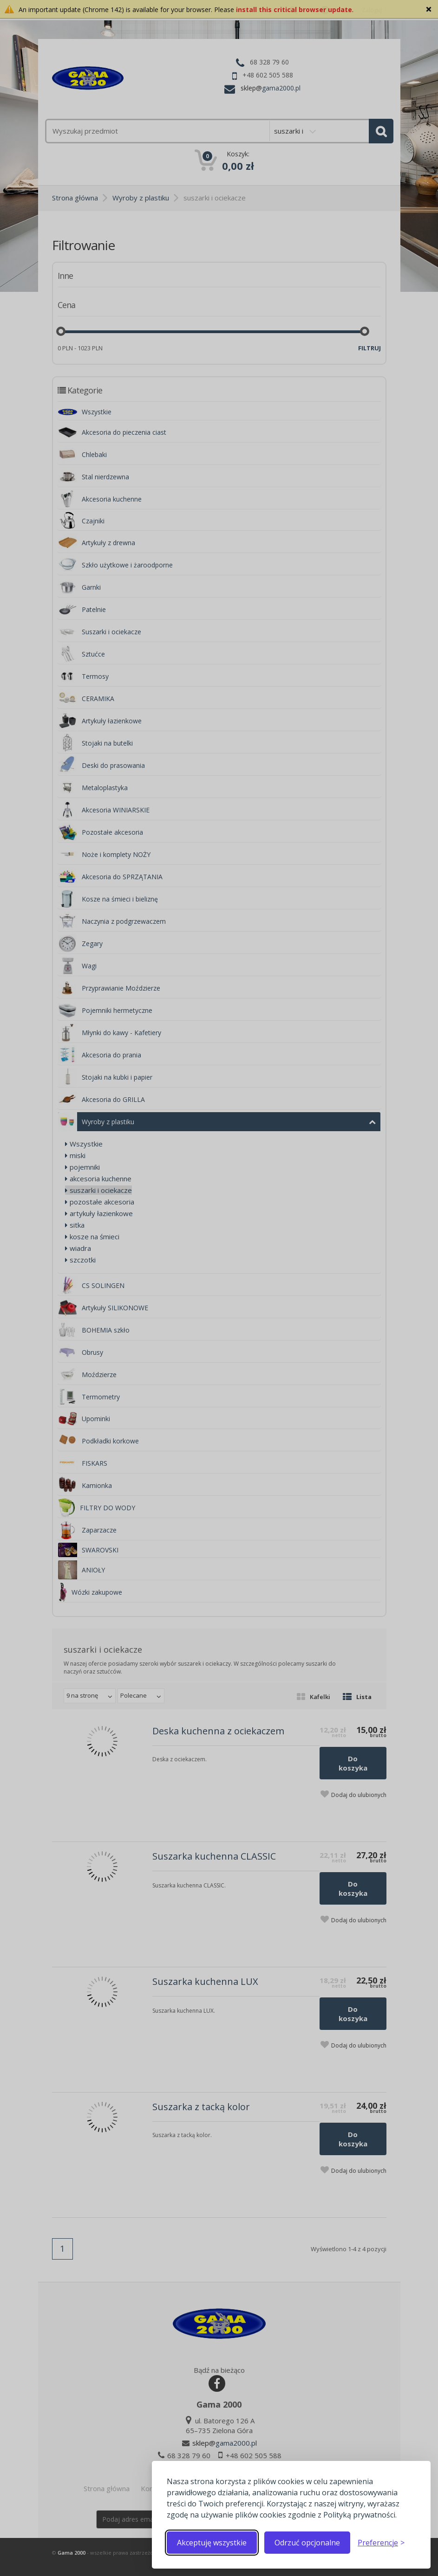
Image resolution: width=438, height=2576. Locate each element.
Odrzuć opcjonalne (307, 2542)
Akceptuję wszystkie (212, 2542)
